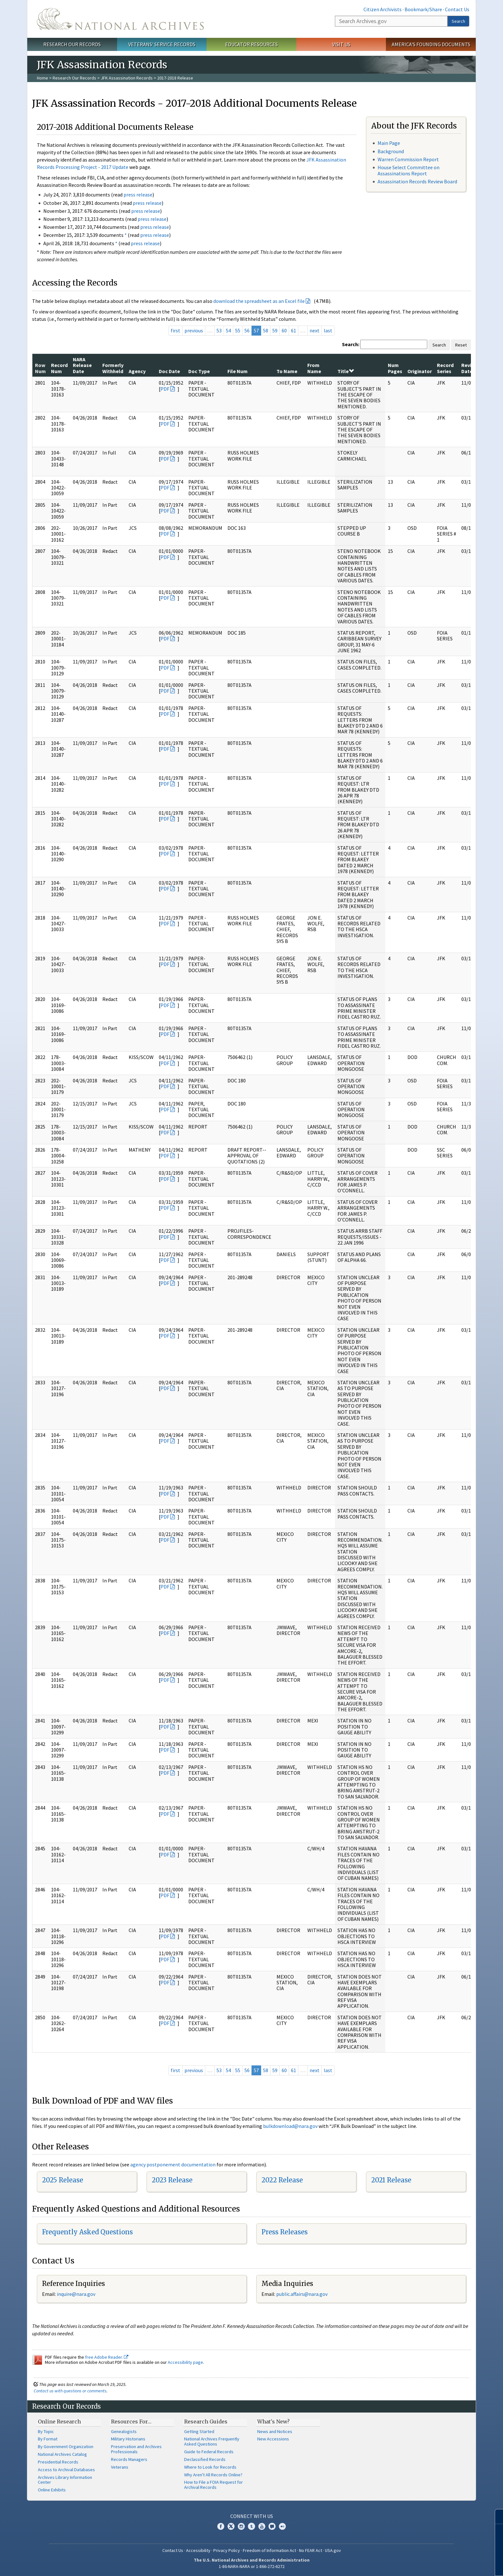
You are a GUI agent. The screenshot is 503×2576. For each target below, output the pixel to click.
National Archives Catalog (62, 2454)
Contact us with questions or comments (70, 2391)
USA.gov (333, 2550)
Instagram (241, 2526)
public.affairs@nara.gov (302, 2294)
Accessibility (198, 2550)
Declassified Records (205, 2459)
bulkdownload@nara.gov (290, 2126)
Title (345, 371)
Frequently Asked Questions (87, 2232)
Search (458, 21)
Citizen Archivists (382, 9)
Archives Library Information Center (65, 2479)
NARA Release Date (82, 365)
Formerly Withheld (113, 368)
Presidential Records (58, 2462)
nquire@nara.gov (76, 2294)
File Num (237, 371)
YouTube (262, 2526)
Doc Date (169, 371)
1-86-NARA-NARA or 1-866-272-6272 (252, 2566)
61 (293, 330)
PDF (164, 389)
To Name (287, 371)
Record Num (59, 368)
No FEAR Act (310, 2550)
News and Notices (274, 2431)
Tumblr (251, 2526)
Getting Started (199, 2431)
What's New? (273, 2421)
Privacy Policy (226, 2550)
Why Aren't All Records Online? (213, 2475)
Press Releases (284, 2232)
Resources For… (131, 2421)
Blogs (272, 2526)
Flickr (282, 2526)
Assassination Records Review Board (417, 181)
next (315, 330)
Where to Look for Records (210, 2467)
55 (237, 330)
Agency (137, 371)
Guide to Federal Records (209, 2452)
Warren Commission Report (408, 159)
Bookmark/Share (423, 9)
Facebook (221, 2526)
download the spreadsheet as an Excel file (259, 301)
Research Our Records (72, 44)
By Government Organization (65, 2446)
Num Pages (395, 368)
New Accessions (273, 2439)
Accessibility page (185, 2362)
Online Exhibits (52, 2490)
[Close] (495, 2517)
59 (274, 330)
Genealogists (124, 2431)
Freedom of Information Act (269, 2550)
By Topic (46, 2431)
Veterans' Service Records (161, 44)
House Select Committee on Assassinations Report (408, 170)
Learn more (446, 2564)
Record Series (445, 368)
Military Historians (128, 2439)
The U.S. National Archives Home (120, 19)
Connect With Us (251, 2516)
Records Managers (129, 2459)
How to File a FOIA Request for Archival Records (213, 2484)
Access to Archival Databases (66, 2469)
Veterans (119, 2467)
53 (219, 330)
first (175, 330)
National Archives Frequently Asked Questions (211, 2441)
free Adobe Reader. (106, 2357)
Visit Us (341, 44)
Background (391, 151)
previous (193, 330)
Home (42, 78)
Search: (350, 344)
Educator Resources (251, 44)
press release (138, 194)
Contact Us (457, 9)
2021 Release (391, 2180)
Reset (461, 345)
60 (284, 330)
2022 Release (282, 2180)
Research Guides (205, 2421)
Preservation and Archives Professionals (136, 2449)
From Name (314, 368)
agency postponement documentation (173, 2164)
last (328, 330)
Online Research (59, 2421)
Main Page (389, 143)
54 (228, 330)
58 (265, 330)
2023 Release (172, 2180)
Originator (419, 371)
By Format (47, 2439)
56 (247, 330)
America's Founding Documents (431, 44)
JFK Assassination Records (127, 78)
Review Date (469, 368)
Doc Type (199, 371)
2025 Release (62, 2180)
